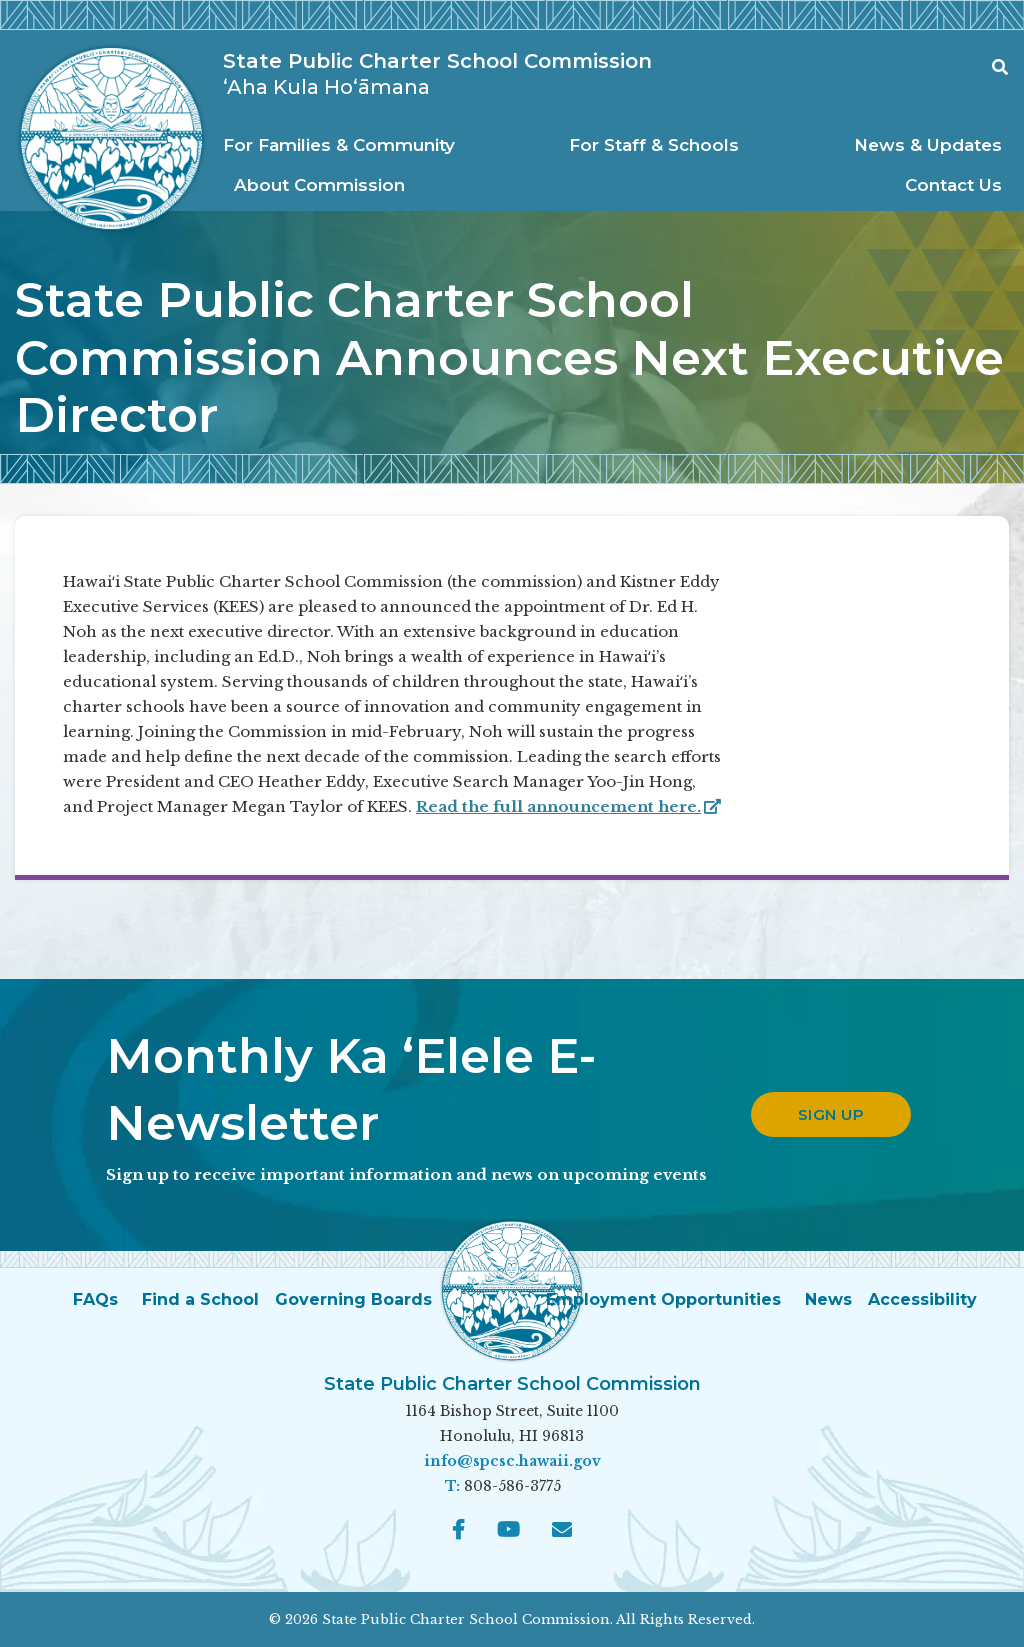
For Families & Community (339, 145)
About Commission (319, 185)
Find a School (200, 1299)
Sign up (831, 1114)
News (828, 1299)
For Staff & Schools (654, 145)
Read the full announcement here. (568, 806)
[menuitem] (344, 145)
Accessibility (922, 1299)
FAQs (95, 1299)
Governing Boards (353, 1299)
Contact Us (953, 185)
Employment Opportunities (663, 1299)
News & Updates (928, 145)
